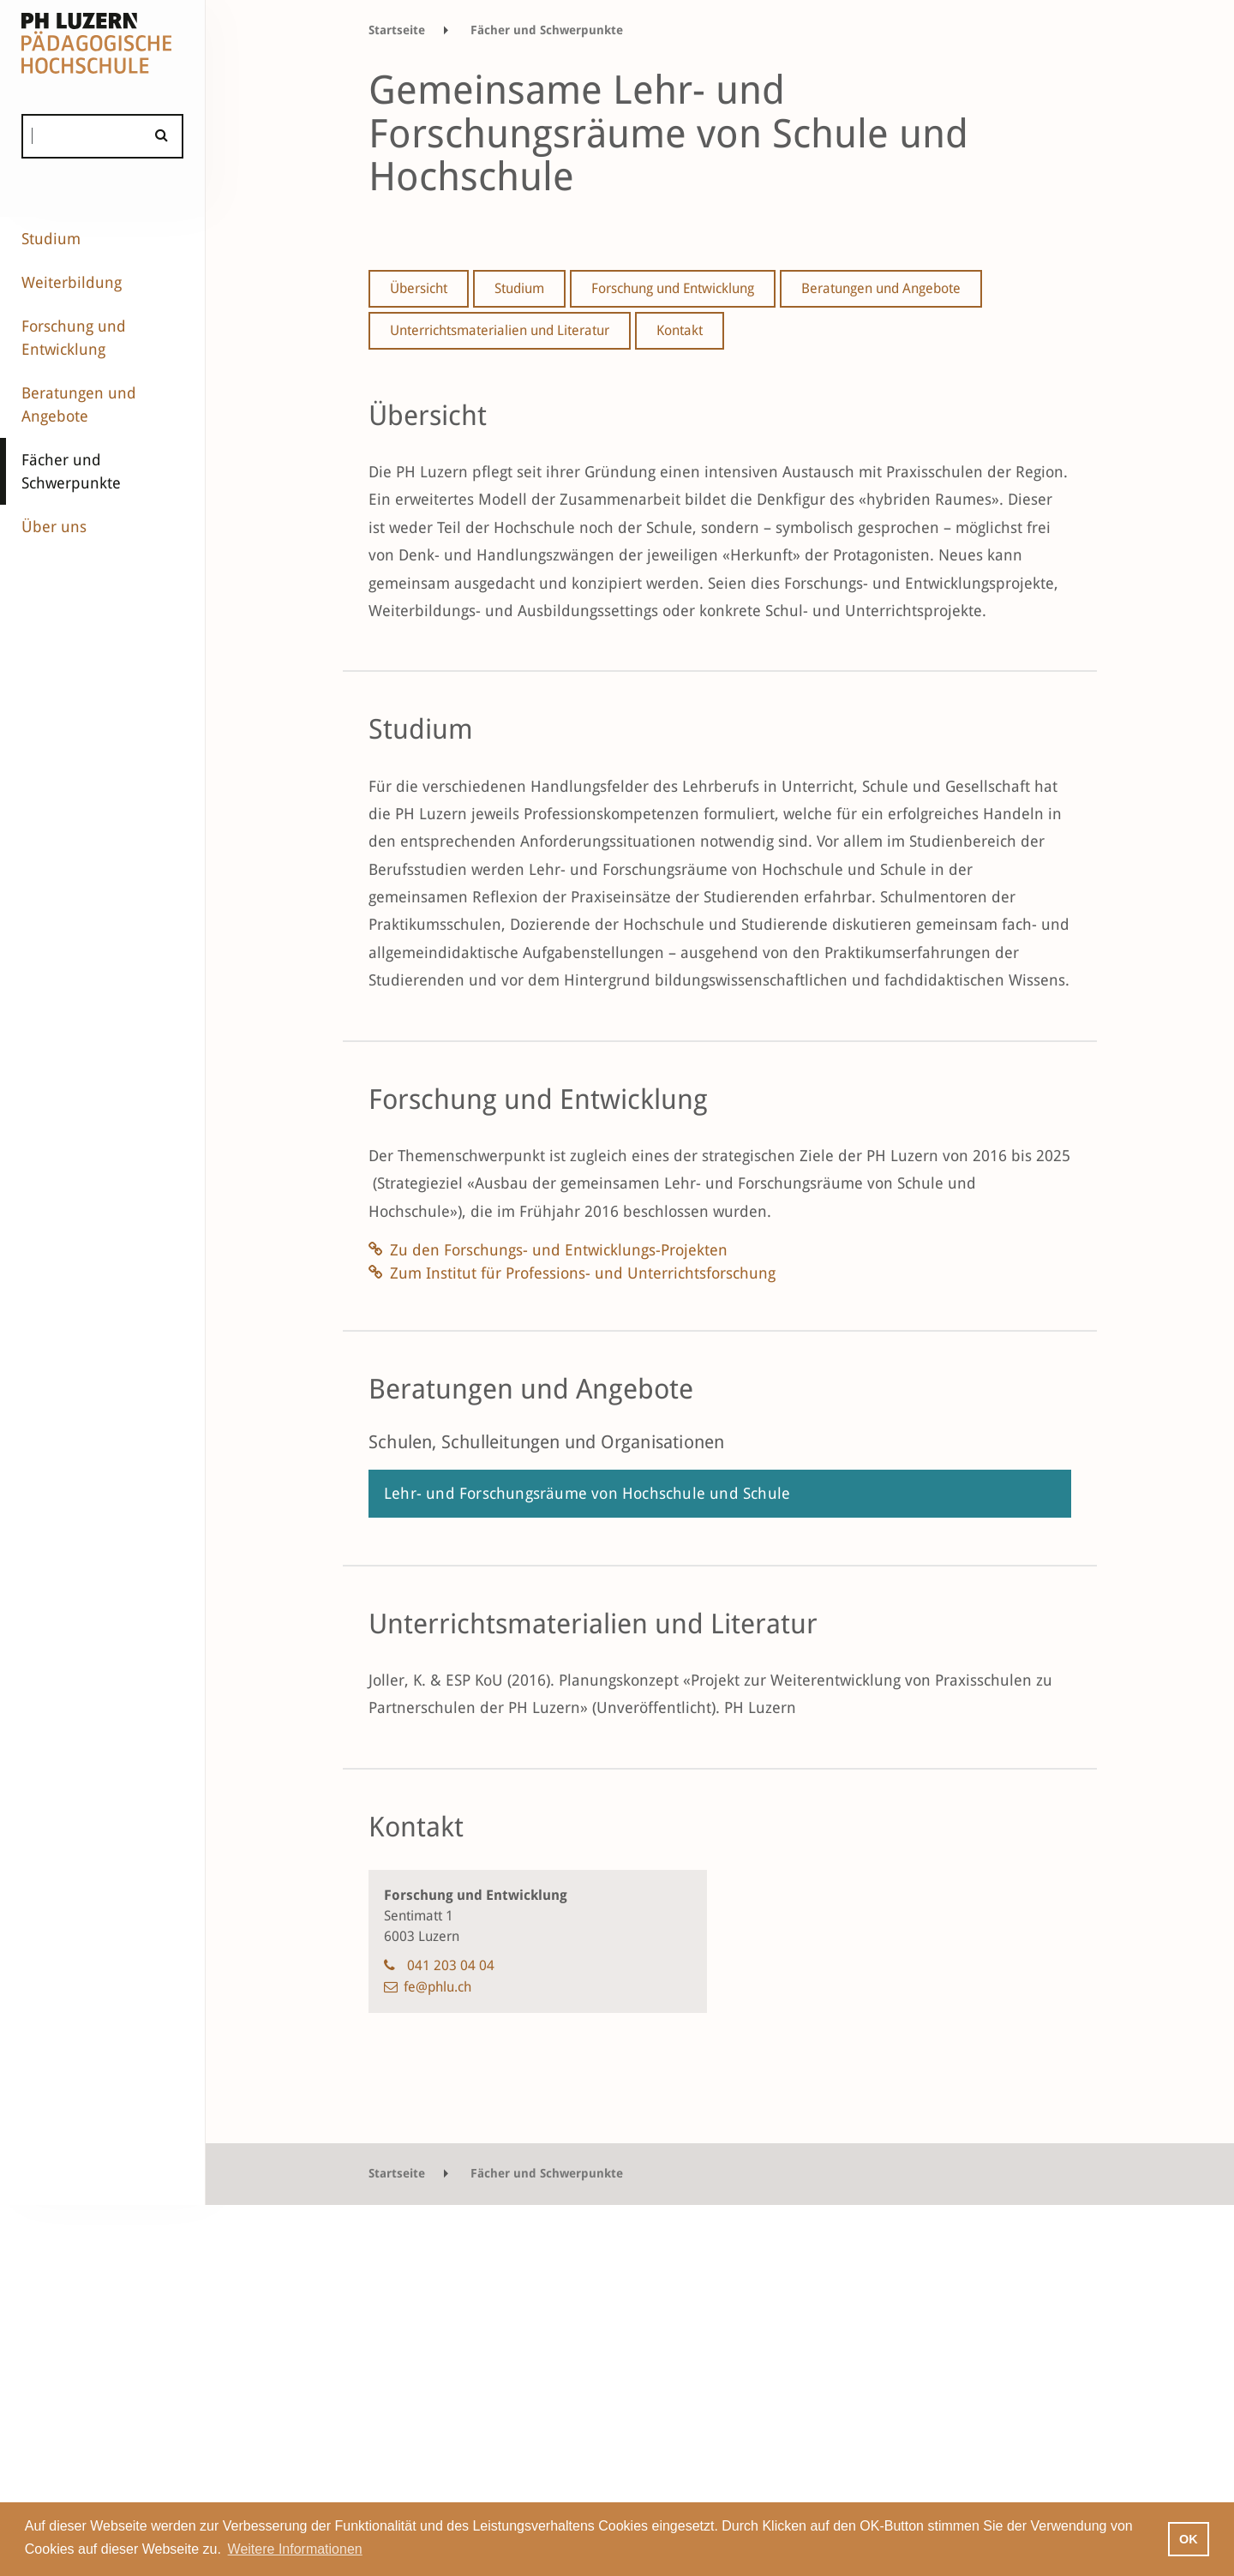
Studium (51, 239)
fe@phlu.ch (437, 1987)
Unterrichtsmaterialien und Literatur (499, 330)
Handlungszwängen (547, 555)
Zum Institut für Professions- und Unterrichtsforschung (583, 1273)
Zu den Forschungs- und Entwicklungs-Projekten (559, 1250)
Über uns (54, 527)
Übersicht (418, 288)
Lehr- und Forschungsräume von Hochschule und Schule (587, 1493)
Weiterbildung (71, 282)
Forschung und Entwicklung (73, 337)
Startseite (396, 30)
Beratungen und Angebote (78, 404)
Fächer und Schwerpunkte (71, 471)
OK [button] (1188, 2539)
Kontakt (679, 330)
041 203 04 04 (450, 1965)
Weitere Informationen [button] (295, 2549)
